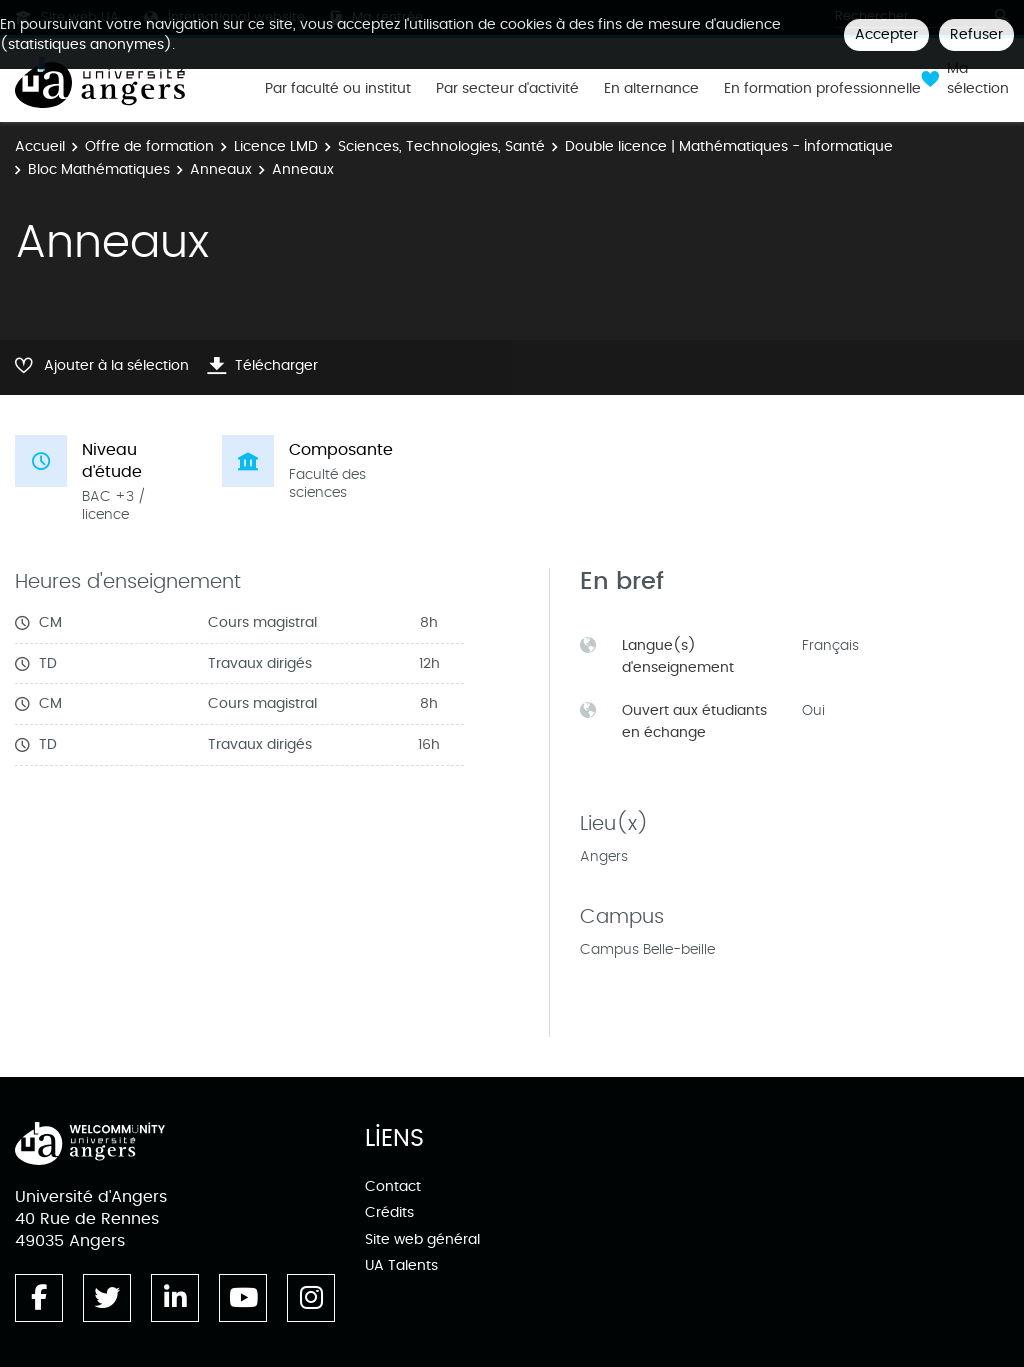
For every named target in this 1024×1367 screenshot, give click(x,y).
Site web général (422, 1239)
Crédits (389, 1212)
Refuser (976, 34)
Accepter (886, 34)
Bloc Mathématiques (99, 169)
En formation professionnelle (822, 89)
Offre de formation (149, 146)
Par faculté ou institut (338, 89)
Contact (393, 1186)
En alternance (651, 89)
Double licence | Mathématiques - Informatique (729, 146)
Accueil (40, 146)
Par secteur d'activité (507, 89)
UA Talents (401, 1265)
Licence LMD (276, 146)
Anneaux (221, 169)
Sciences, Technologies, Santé (441, 146)
